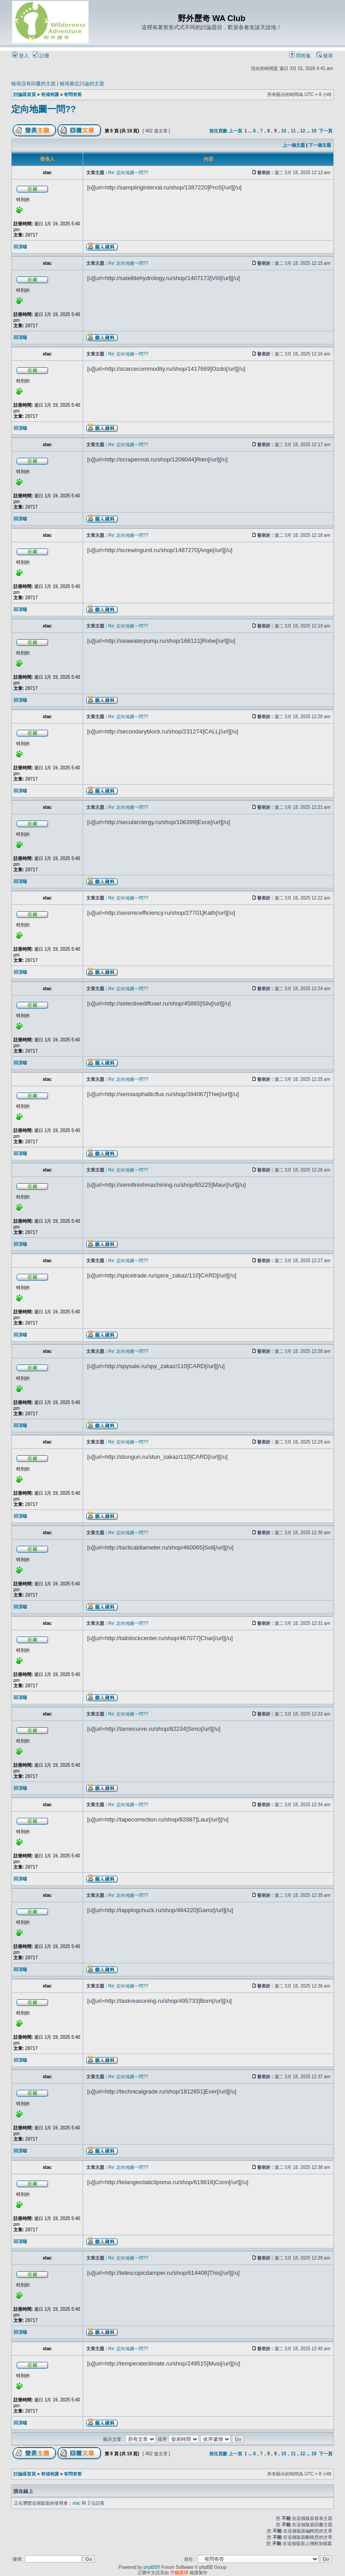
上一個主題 (294, 145)
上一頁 (235, 130)
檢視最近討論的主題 (82, 83)
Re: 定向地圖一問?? (128, 172)
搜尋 (324, 55)
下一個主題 (320, 145)
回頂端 (20, 246)
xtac (76, 2503)
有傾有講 (50, 94)
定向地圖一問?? (43, 109)
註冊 (41, 55)
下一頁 (325, 130)
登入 (20, 55)
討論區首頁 (24, 94)
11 (293, 130)
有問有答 (73, 94)
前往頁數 (218, 130)
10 (283, 130)
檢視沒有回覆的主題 (33, 83)
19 (313, 130)
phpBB (150, 2567)
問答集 (300, 55)
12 (302, 130)
